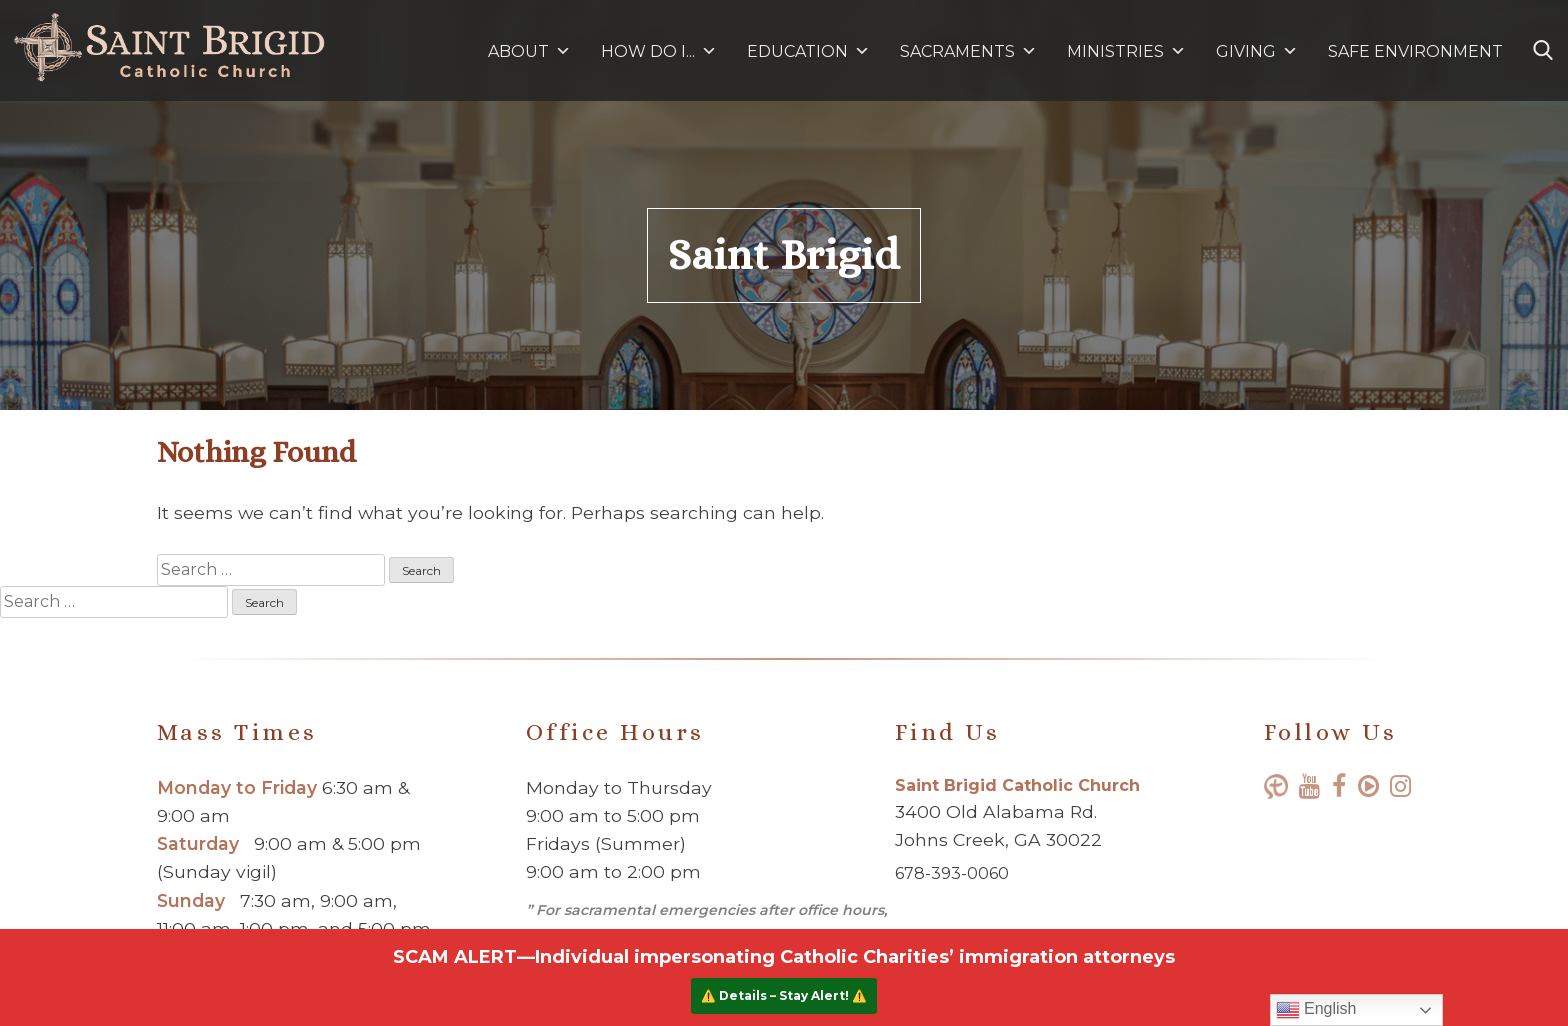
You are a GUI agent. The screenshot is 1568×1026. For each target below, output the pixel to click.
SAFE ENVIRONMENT (1415, 51)
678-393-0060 (952, 873)
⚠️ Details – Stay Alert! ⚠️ (784, 995)
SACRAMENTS (968, 51)
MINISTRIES (1126, 51)
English (1316, 1010)
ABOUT (529, 51)
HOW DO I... (659, 51)
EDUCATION (808, 51)
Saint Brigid (784, 255)
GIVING (1246, 51)
